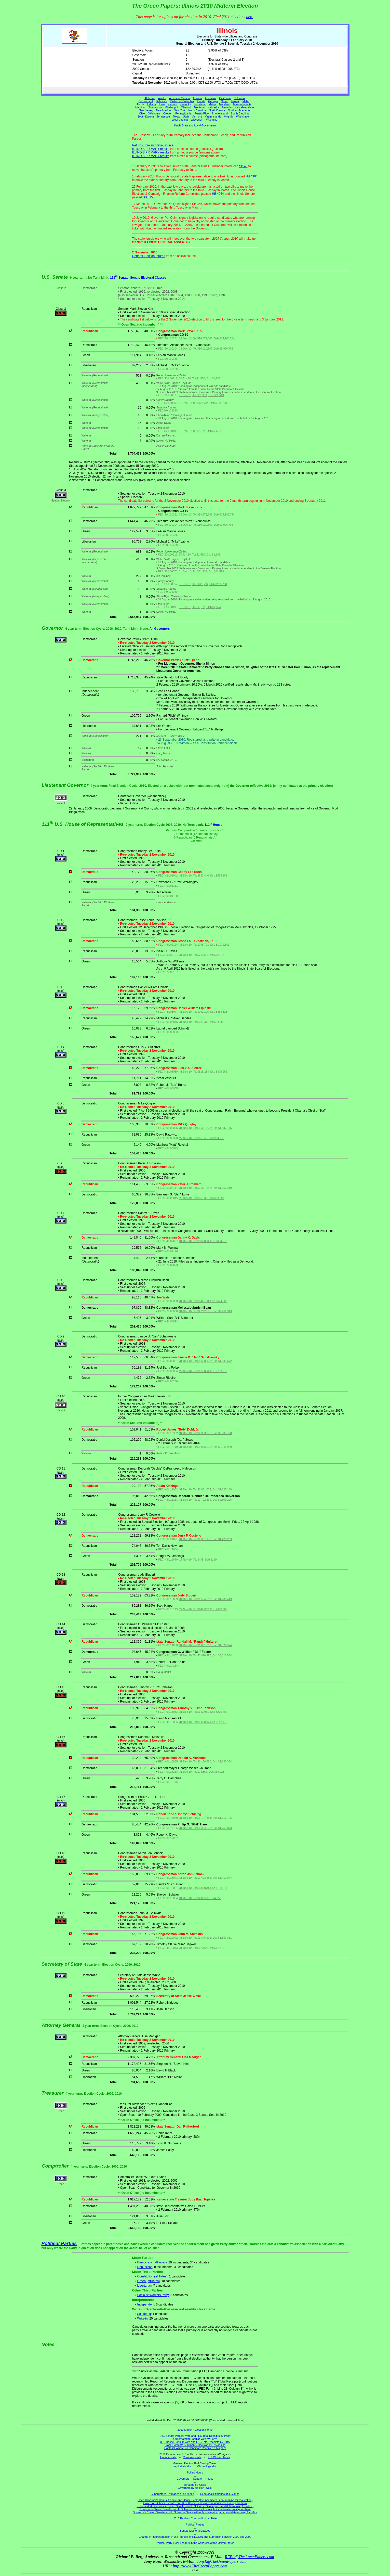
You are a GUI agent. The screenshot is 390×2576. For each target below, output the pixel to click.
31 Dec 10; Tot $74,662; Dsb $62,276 (201, 954)
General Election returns (148, 256)
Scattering (144, 2314)
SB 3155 (149, 197)
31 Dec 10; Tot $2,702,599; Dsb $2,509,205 (205, 1499)
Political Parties (59, 2243)
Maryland (224, 104)
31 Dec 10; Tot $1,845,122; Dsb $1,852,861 (205, 1937)
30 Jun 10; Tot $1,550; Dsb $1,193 (199, 378)
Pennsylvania (183, 113)
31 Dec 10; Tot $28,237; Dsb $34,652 (201, 1021)
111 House (213, 825)
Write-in (142, 2318)
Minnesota (155, 107)
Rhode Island (220, 113)
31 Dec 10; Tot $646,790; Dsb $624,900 (203, 1301)
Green (141, 2281)
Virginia (228, 116)
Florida (201, 101)
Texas (176, 116)
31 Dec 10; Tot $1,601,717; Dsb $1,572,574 (205, 1645)
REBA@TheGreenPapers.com (249, 2557)
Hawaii (235, 101)
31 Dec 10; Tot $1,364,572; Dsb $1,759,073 (205, 1828)
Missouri (186, 107)
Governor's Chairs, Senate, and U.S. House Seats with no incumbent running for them (195, 2503)
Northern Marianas (239, 110)
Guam (224, 101)
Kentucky (185, 104)
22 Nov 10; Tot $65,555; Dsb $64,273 (201, 1138)
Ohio (142, 113)
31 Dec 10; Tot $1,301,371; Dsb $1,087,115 (205, 1127)
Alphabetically (168, 2457)
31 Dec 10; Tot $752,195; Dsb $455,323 (203, 1011)
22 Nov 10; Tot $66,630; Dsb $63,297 (201, 1198)
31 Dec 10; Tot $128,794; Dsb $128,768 (203, 402)
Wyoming (211, 119)
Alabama (149, 98)
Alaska (162, 98)
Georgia (213, 101)
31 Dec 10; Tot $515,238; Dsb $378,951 (203, 1071)
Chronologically (192, 2457)
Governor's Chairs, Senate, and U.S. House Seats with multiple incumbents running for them (194, 2509)
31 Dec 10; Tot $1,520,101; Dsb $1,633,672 (205, 1360)
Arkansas (210, 98)
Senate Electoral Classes (148, 277)
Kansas (172, 104)
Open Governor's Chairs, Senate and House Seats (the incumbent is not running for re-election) (195, 2500)
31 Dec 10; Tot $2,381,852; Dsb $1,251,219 (205, 1187)
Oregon (167, 113)
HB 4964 (252, 176)
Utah (186, 116)
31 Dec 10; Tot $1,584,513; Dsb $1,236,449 (205, 1599)
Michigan (140, 107)
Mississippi (171, 107)
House (209, 2478)
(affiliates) (160, 2262)
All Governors (160, 628)
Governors (183, 2478)
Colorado (239, 98)
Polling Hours (195, 2472)
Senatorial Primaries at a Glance (219, 2493)
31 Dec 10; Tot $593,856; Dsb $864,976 (203, 1241)
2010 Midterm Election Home (195, 2429)
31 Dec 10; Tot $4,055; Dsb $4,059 (200, 1898)
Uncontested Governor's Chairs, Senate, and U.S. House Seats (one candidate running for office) (195, 2506)
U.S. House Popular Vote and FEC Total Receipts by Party (195, 2441)
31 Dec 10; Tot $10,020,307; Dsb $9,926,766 (206, 348)
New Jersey (146, 110)
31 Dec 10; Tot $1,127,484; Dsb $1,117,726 (205, 1817)
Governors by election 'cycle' (195, 2487)
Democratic (145, 2262)
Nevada (227, 107)
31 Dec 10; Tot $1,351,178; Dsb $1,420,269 (205, 1539)
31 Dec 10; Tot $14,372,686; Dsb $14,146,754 (207, 338)
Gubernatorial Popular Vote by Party (195, 2438)
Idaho (246, 101)
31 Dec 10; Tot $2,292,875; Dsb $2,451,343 (205, 1311)
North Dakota (217, 110)
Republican (145, 2267)
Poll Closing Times (219, 2457)
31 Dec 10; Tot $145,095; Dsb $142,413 (203, 1721)
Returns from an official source (153, 145)
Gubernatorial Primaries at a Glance (172, 2493)
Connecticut (146, 101)
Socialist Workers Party (153, 2295)
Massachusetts (242, 104)
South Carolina (240, 113)
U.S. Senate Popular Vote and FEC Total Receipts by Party (194, 2435)
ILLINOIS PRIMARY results (150, 149)
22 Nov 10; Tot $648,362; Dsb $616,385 (203, 1609)
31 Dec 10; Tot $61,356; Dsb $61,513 (201, 395)
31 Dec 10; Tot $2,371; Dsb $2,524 (200, 430)
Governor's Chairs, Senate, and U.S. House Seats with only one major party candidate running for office (195, 2512)
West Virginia (180, 119)
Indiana (151, 104)
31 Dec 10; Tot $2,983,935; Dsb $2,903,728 (205, 1433)
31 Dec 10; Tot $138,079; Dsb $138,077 (203, 1887)
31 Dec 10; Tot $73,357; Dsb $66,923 (201, 1771)
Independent (145, 2304)
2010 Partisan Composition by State (195, 2518)
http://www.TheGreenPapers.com (200, 2566)
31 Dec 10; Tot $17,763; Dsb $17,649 (201, 1947)
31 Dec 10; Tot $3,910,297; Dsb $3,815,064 (205, 1655)
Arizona (197, 98)
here (249, 17)
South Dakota (145, 116)
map (60, 854)
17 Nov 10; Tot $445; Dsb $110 (198, 1559)
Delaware (161, 101)
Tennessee (163, 116)
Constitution (145, 2276)
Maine (212, 104)
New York (179, 110)
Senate (197, 2478)
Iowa (162, 104)
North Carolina (197, 110)
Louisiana (200, 104)
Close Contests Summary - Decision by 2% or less (195, 2444)
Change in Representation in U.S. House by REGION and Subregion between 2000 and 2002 (195, 2536)
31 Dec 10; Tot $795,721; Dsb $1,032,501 (204, 944)
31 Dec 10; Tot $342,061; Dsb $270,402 (203, 1711)
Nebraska (213, 107)
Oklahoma (154, 113)
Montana (199, 107)
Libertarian (144, 2285)
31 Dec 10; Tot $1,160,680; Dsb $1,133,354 (205, 1761)
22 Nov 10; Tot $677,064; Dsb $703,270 (203, 1371)
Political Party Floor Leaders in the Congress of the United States (195, 2542)
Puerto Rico (201, 113)
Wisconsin (197, 119)
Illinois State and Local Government (194, 125)
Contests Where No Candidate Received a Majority (195, 2448)
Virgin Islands (213, 116)
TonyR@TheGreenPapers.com (221, 2561)
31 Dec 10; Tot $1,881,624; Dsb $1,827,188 (205, 1489)
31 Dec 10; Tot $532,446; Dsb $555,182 (203, 875)
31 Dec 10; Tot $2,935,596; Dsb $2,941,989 (205, 1446)
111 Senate (119, 277)
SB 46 (243, 166)
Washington (243, 116)
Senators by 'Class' (195, 2484)
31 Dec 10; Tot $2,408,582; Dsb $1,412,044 (205, 1877)
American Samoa (179, 98)
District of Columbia (182, 101)
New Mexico (163, 110)
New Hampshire (244, 107)
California (225, 98)
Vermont (197, 116)
